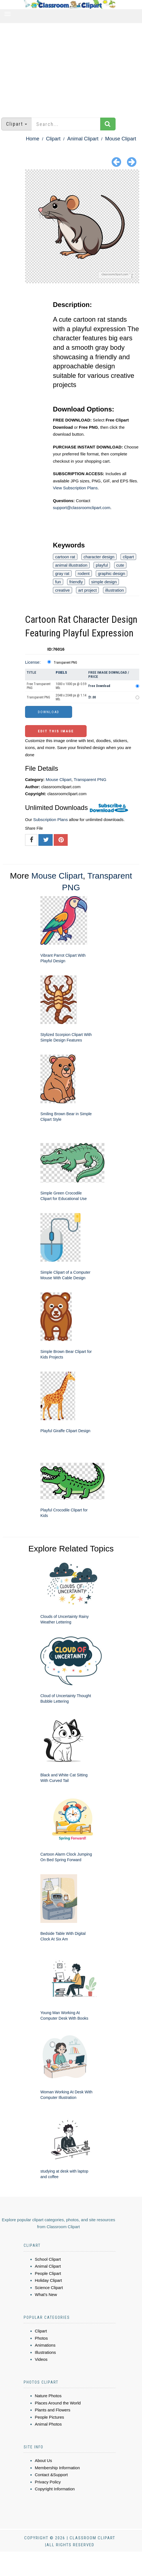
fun (58, 581)
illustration (114, 590)
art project (87, 590)
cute (120, 565)
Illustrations (45, 2352)
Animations (45, 2345)
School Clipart (48, 2259)
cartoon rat (65, 556)
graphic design (111, 573)
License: (33, 662)
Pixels (61, 672)
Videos (41, 2359)
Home (32, 139)
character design (99, 556)
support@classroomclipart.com (81, 507)
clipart (128, 556)
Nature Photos (48, 2395)
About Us (43, 2460)
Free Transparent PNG (38, 686)
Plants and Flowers (52, 2410)
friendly (76, 581)
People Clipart (48, 2273)
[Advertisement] (71, 67)
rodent (84, 573)
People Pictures (49, 2417)
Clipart (53, 139)
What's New (46, 2294)
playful (102, 565)
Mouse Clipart (120, 139)
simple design (104, 581)
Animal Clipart (82, 139)
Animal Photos (48, 2424)
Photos (41, 2338)
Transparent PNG (65, 663)
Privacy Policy (48, 2482)
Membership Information (57, 2467)
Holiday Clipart (48, 2280)
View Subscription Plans (75, 487)
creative (62, 590)
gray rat (62, 573)
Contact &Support (51, 2474)
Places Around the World (58, 2403)
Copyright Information (55, 2488)
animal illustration (71, 565)
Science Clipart (49, 2287)
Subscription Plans (50, 819)
